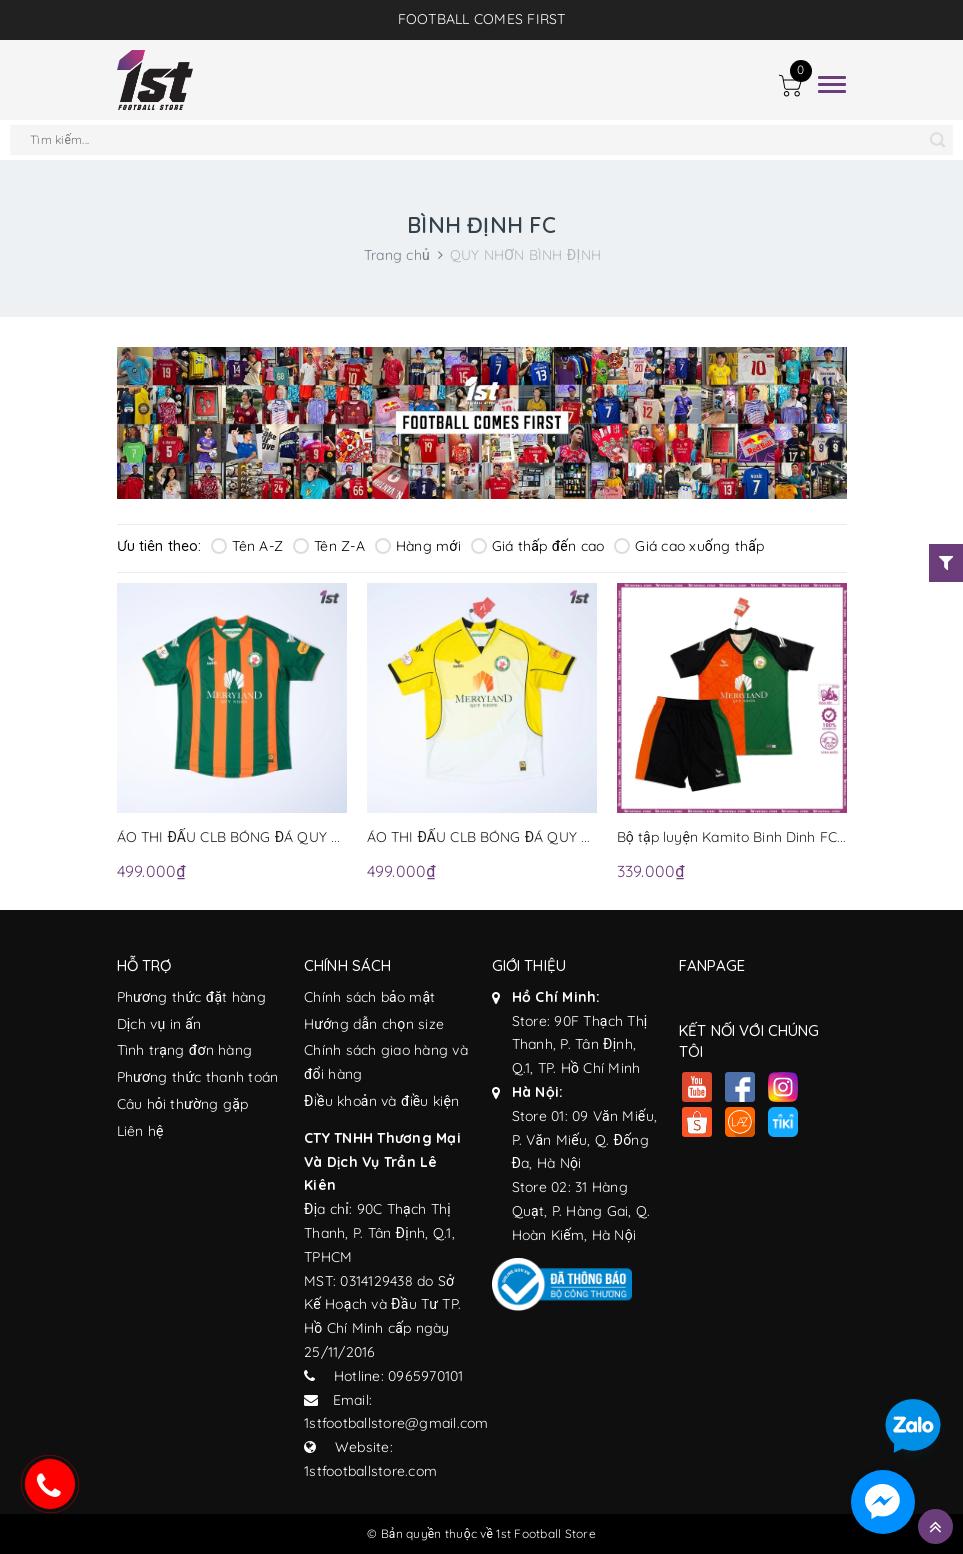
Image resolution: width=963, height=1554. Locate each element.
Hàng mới (418, 546)
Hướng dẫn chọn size (374, 1024)
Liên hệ (140, 1131)
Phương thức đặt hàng (191, 997)
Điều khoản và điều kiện (381, 1101)
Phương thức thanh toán (198, 1077)
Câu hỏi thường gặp (183, 1104)
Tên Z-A (329, 546)
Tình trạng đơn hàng (185, 1050)
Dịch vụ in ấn (159, 1024)
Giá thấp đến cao (537, 546)
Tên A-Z (247, 546)
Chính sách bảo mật (370, 997)
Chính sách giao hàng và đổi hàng (386, 1062)
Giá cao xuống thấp (689, 546)
